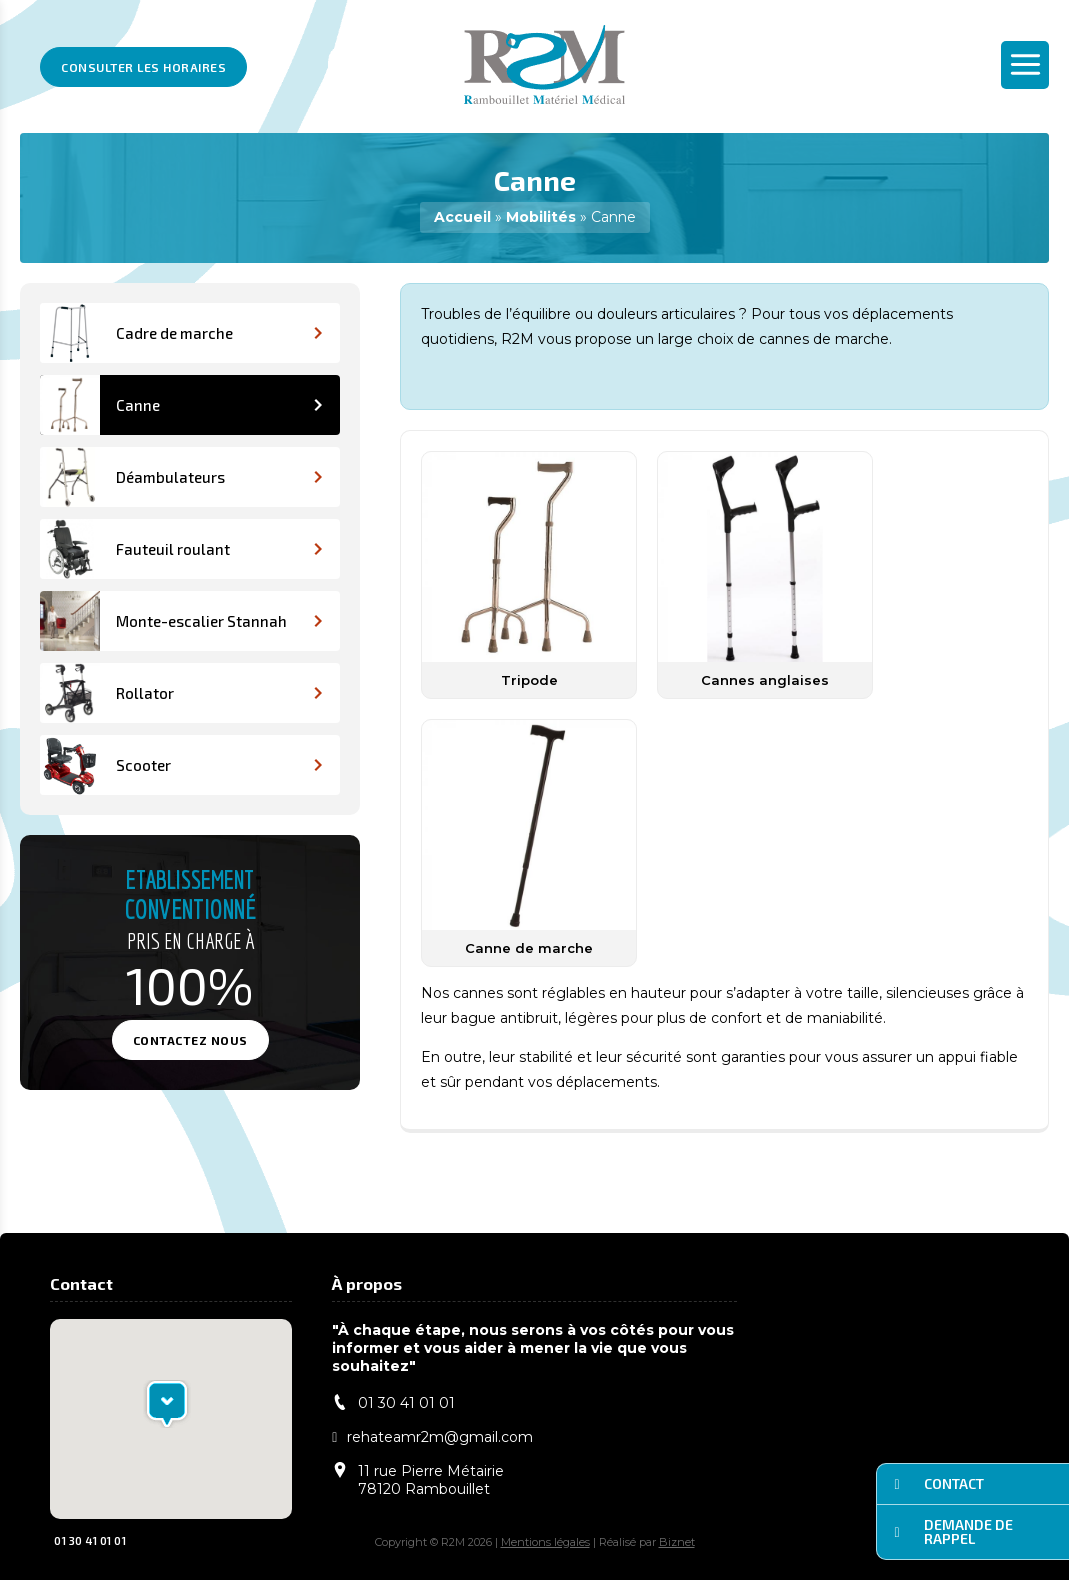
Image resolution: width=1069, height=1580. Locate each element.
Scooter (182, 765)
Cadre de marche (182, 333)
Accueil (462, 217)
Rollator (182, 693)
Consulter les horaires (143, 67)
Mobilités (541, 217)
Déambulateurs (182, 477)
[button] (167, 1404)
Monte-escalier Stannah (182, 621)
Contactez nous (190, 1040)
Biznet (677, 1542)
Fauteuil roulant (182, 549)
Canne (182, 405)
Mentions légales (545, 1542)
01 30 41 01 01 (81, 1540)
